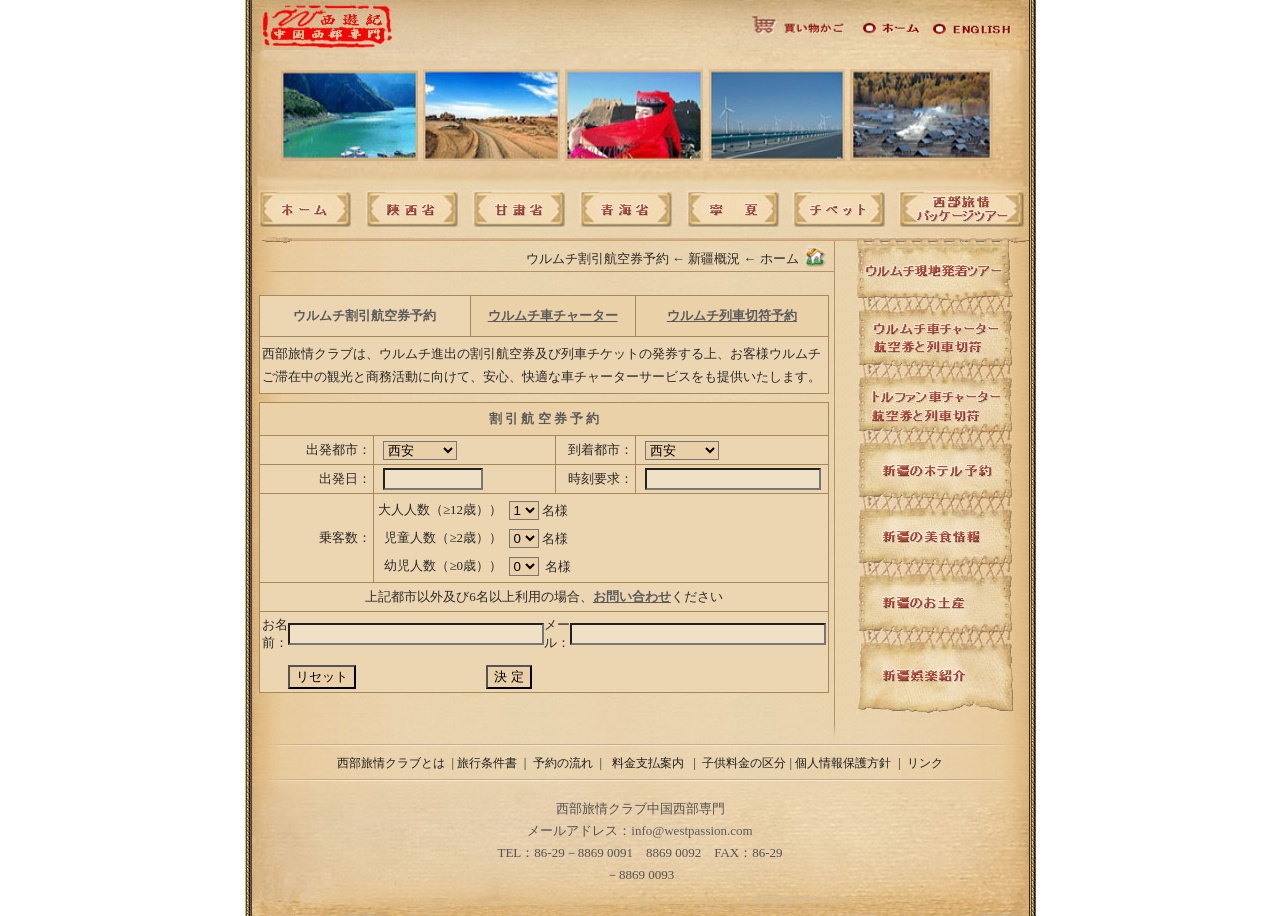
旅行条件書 (487, 763)
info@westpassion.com (691, 830)
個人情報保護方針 (843, 763)
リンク (925, 763)
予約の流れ (563, 763)
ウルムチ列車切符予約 (732, 315)
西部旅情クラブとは (391, 763)
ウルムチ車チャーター (553, 315)
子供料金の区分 (744, 763)
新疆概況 (714, 258)
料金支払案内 (649, 763)
